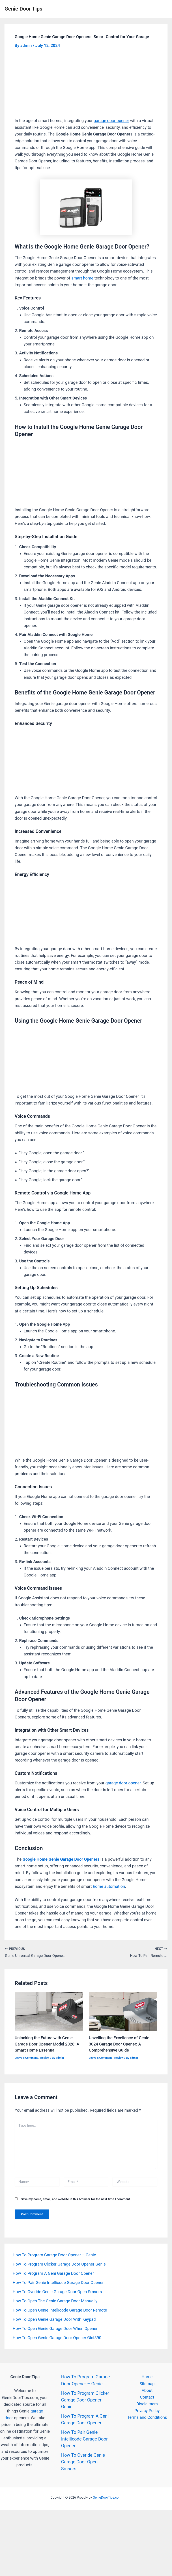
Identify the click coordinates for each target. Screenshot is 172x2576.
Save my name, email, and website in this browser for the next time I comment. (76, 2199)
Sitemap (147, 2383)
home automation (109, 1886)
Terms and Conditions (147, 2417)
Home (147, 2376)
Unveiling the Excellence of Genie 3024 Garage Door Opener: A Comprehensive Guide (119, 2043)
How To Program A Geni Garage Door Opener (53, 2272)
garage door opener (111, 120)
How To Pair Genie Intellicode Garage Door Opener (58, 2282)
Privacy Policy (147, 2410)
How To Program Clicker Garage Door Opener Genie (59, 2263)
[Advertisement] (86, 84)
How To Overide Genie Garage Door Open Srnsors (57, 2291)
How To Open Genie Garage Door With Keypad (54, 2318)
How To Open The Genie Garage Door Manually (55, 2300)
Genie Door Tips (23, 9)
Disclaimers (147, 2403)
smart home (82, 278)
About (147, 2390)
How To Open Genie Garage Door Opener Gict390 (57, 2337)
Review (44, 2057)
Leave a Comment (26, 2057)
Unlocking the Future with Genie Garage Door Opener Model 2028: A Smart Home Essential (47, 2043)
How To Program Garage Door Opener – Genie (54, 2254)
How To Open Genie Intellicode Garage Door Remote (60, 2309)
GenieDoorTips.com (107, 2497)
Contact (147, 2396)
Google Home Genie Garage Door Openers (61, 1859)
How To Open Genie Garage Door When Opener (55, 2328)
